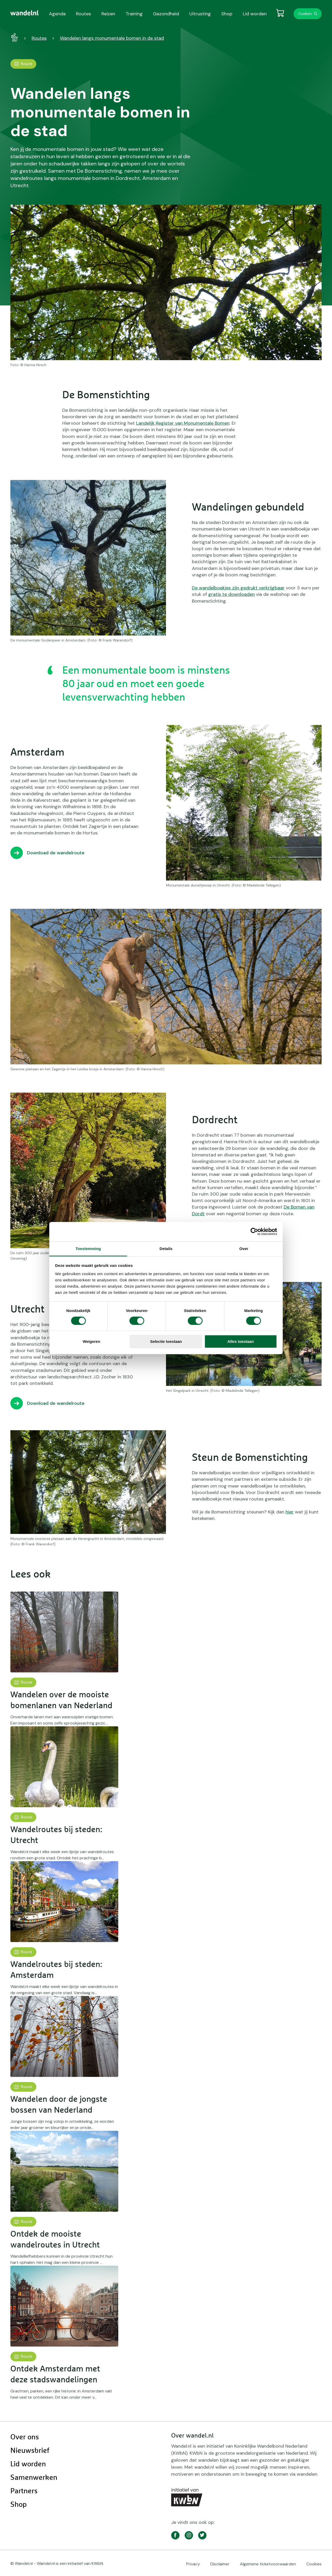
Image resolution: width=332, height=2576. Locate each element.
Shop (18, 2504)
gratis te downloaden (231, 594)
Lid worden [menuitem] (255, 14)
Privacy (193, 2564)
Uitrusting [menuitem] (200, 14)
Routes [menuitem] (83, 14)
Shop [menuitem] (226, 14)
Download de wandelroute (56, 853)
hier (290, 1512)
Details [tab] (166, 1248)
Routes (39, 38)
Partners (24, 2491)
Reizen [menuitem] (108, 14)
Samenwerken (33, 2477)
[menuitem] (24, 13)
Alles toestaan (240, 1341)
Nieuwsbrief (29, 2450)
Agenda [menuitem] (57, 14)
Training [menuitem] (134, 14)
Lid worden (28, 2464)
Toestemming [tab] (88, 1248)
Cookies (314, 2564)
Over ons (24, 2437)
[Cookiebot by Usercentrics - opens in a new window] (254, 1231)
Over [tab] (243, 1248)
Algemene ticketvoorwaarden (268, 2564)
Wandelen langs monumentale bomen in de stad (112, 38)
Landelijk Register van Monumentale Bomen (183, 423)
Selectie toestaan (166, 1341)
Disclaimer (220, 2564)
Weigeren (91, 1341)
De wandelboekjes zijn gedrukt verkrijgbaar (238, 588)
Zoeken (305, 13)
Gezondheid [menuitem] (166, 14)
